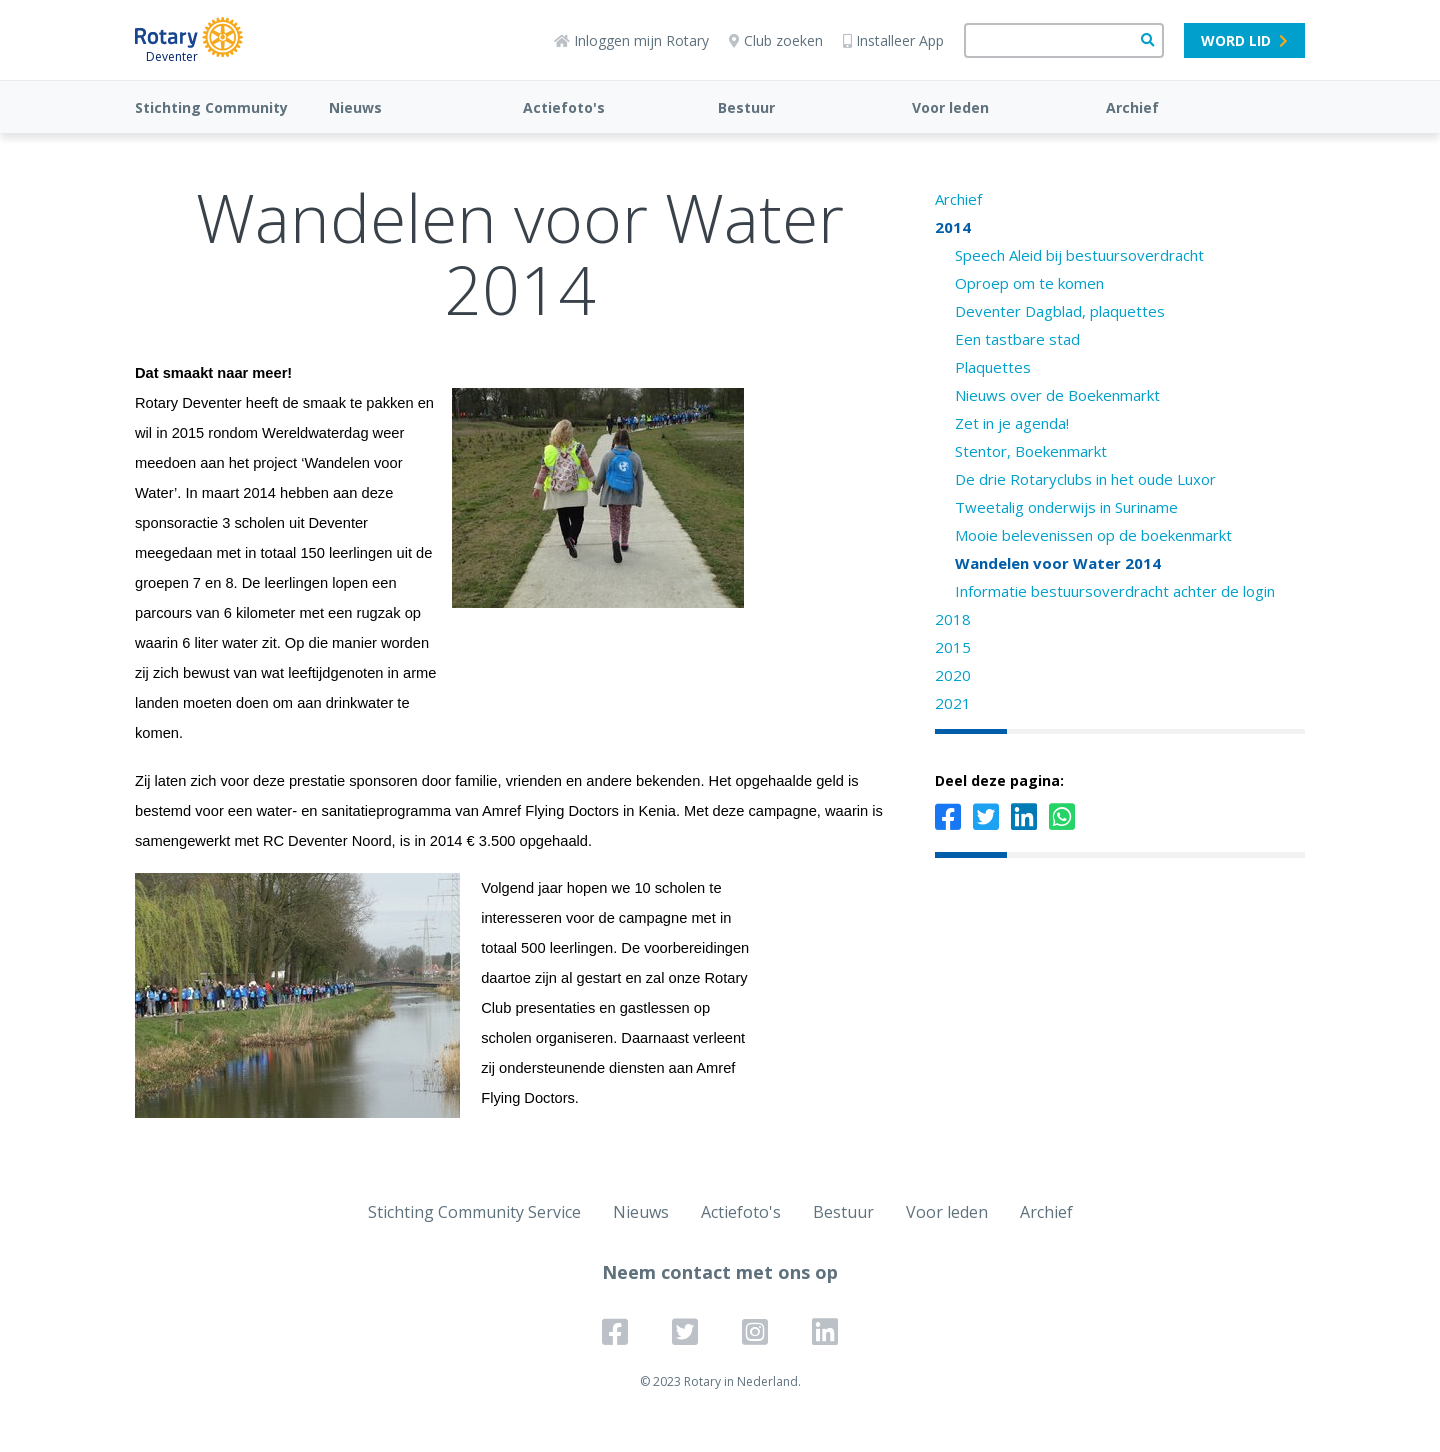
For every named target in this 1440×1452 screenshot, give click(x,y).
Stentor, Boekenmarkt (1031, 451)
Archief (1132, 107)
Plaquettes (993, 367)
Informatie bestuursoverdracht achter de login (1115, 591)
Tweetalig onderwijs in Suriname (1066, 507)
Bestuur (746, 107)
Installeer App (893, 40)
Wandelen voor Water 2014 (1058, 563)
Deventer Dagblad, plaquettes (1060, 311)
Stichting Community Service (474, 1212)
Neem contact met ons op (720, 1272)
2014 (953, 227)
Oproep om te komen (1029, 283)
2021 (953, 703)
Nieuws (355, 107)
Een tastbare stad (1017, 339)
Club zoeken (776, 40)
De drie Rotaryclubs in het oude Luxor (1085, 479)
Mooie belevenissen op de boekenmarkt (1093, 535)
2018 (953, 619)
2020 (953, 675)
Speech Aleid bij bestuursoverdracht (1079, 255)
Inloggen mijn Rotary (631, 40)
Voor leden (950, 107)
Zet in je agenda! (1012, 423)
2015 (953, 647)
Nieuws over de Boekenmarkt (1057, 395)
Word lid (1244, 40)
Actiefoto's (564, 107)
